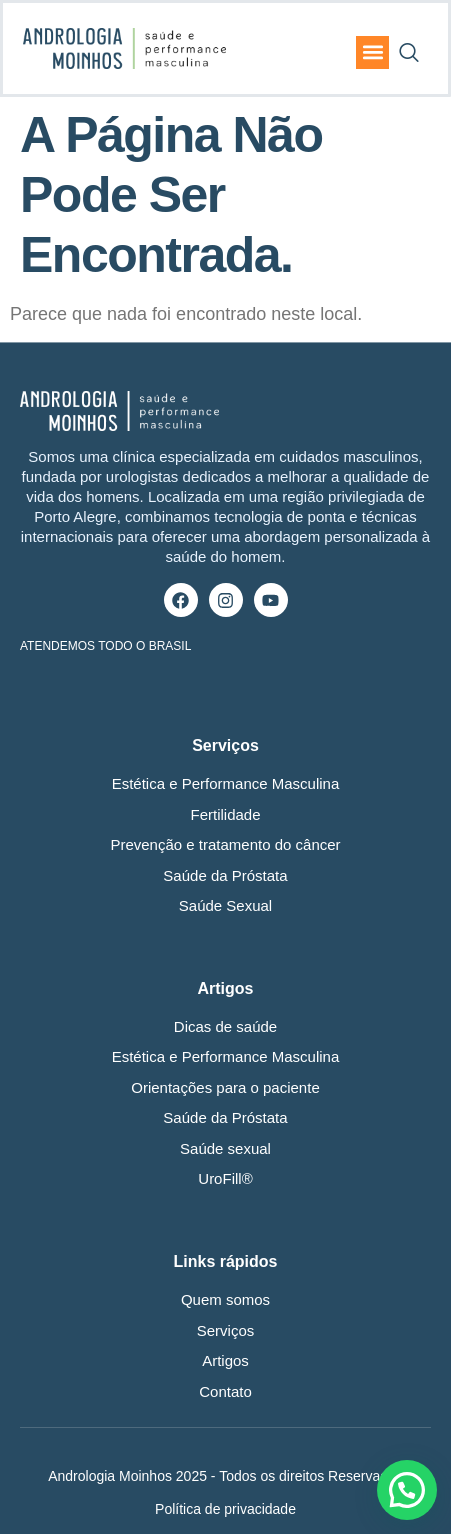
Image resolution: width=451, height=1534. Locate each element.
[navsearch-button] (408, 47)
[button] (372, 52)
